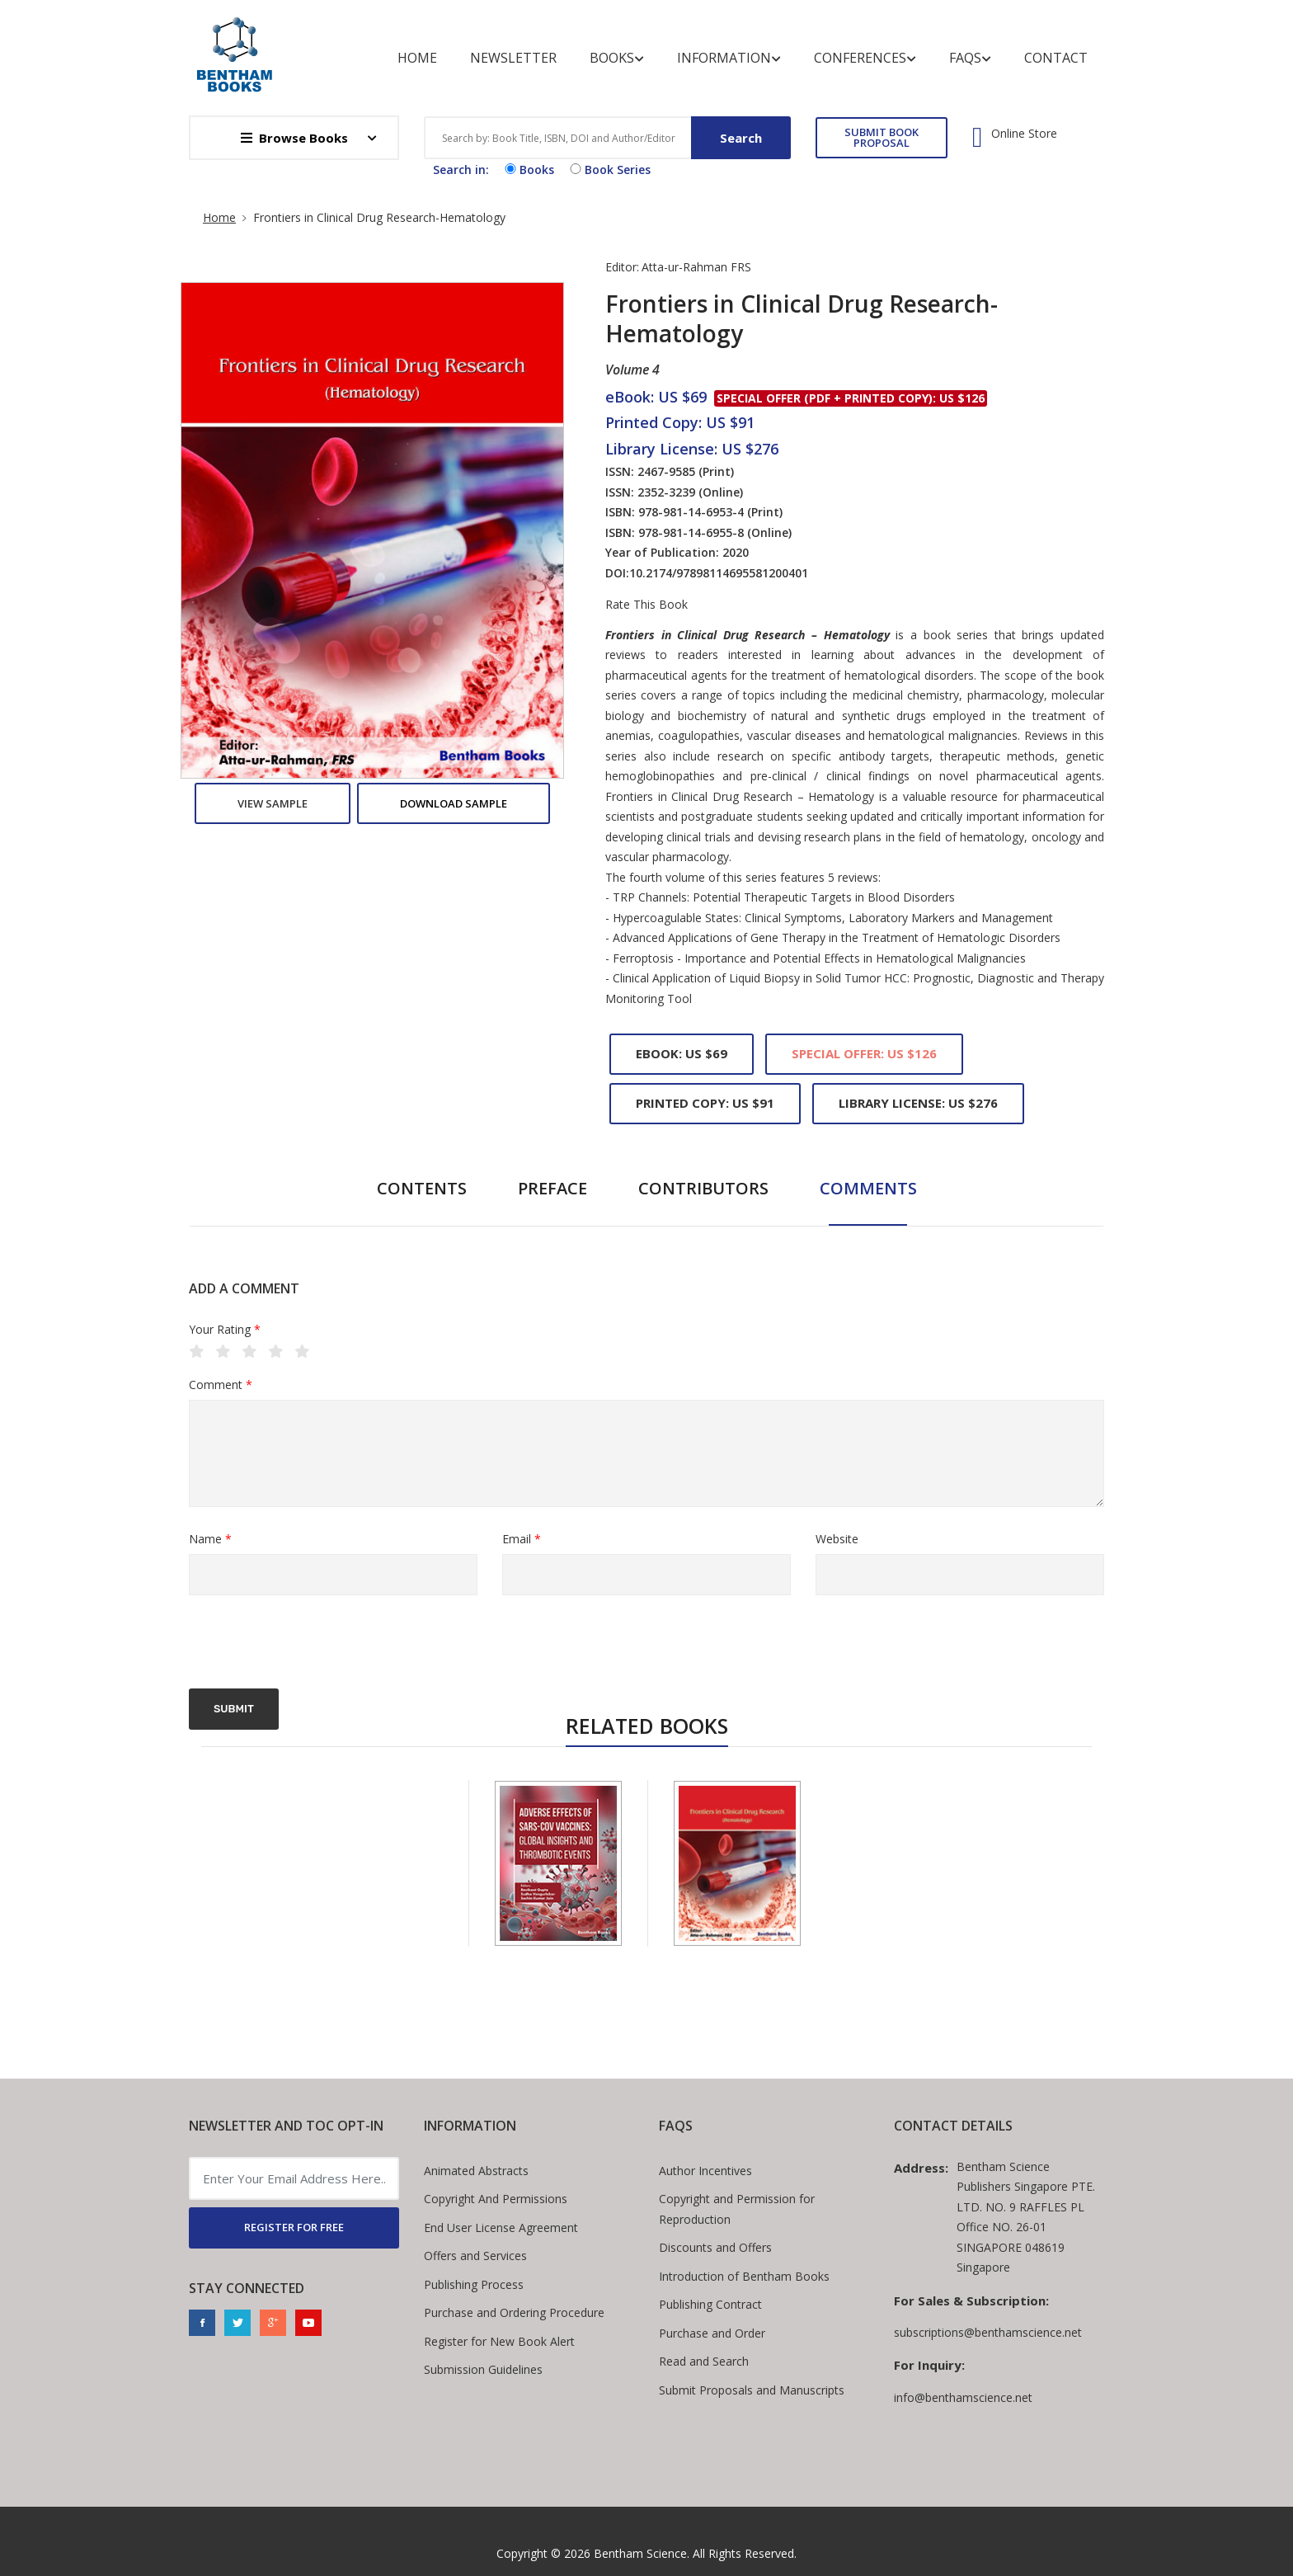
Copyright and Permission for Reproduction (737, 2209)
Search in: (461, 169)
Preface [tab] (552, 1188)
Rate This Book (646, 604)
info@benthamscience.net (963, 2397)
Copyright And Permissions (495, 2198)
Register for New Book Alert (499, 2341)
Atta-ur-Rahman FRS (696, 267)
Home (417, 58)
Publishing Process (474, 2284)
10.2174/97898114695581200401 (718, 573)
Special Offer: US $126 (864, 1053)
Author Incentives (705, 2170)
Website (837, 1539)
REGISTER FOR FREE (294, 2227)
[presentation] (314, 1644)
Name (210, 1539)
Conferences (865, 58)
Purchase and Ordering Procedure (514, 2312)
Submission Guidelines (483, 2369)
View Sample (272, 803)
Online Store (1024, 133)
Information (729, 58)
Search (741, 138)
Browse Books (294, 138)
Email (521, 1539)
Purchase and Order (712, 2333)
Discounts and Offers (715, 2247)
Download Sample (453, 803)
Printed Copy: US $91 (705, 1103)
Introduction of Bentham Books (744, 2276)
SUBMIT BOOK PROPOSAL (881, 137)
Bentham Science (640, 2553)
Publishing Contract (710, 2304)
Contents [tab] (422, 1188)
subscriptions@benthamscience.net (988, 2332)
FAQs (970, 58)
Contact (1056, 58)
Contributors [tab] (703, 1188)
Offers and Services (475, 2255)
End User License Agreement (501, 2227)
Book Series (609, 169)
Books (617, 58)
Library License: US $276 (918, 1103)
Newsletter (513, 58)
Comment (220, 1385)
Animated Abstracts (476, 2170)
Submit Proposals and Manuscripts (751, 2390)
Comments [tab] (868, 1188)
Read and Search (704, 2361)
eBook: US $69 (681, 1053)
